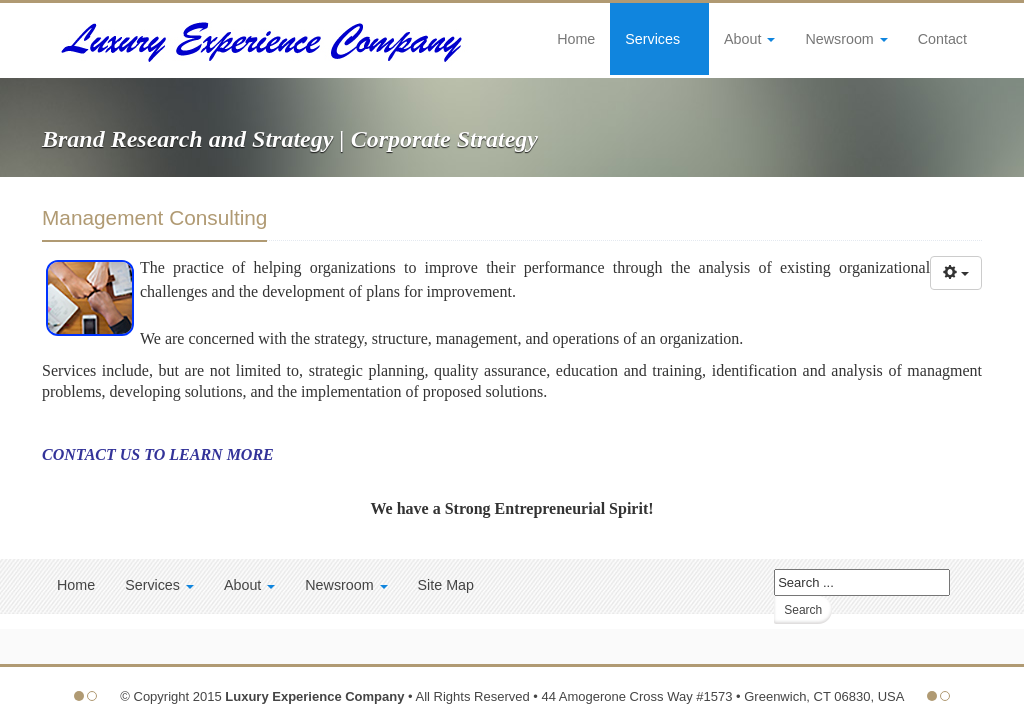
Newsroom (846, 39)
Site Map (446, 585)
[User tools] (956, 273)
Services (659, 39)
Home (576, 39)
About (749, 39)
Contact (942, 39)
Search (803, 610)
